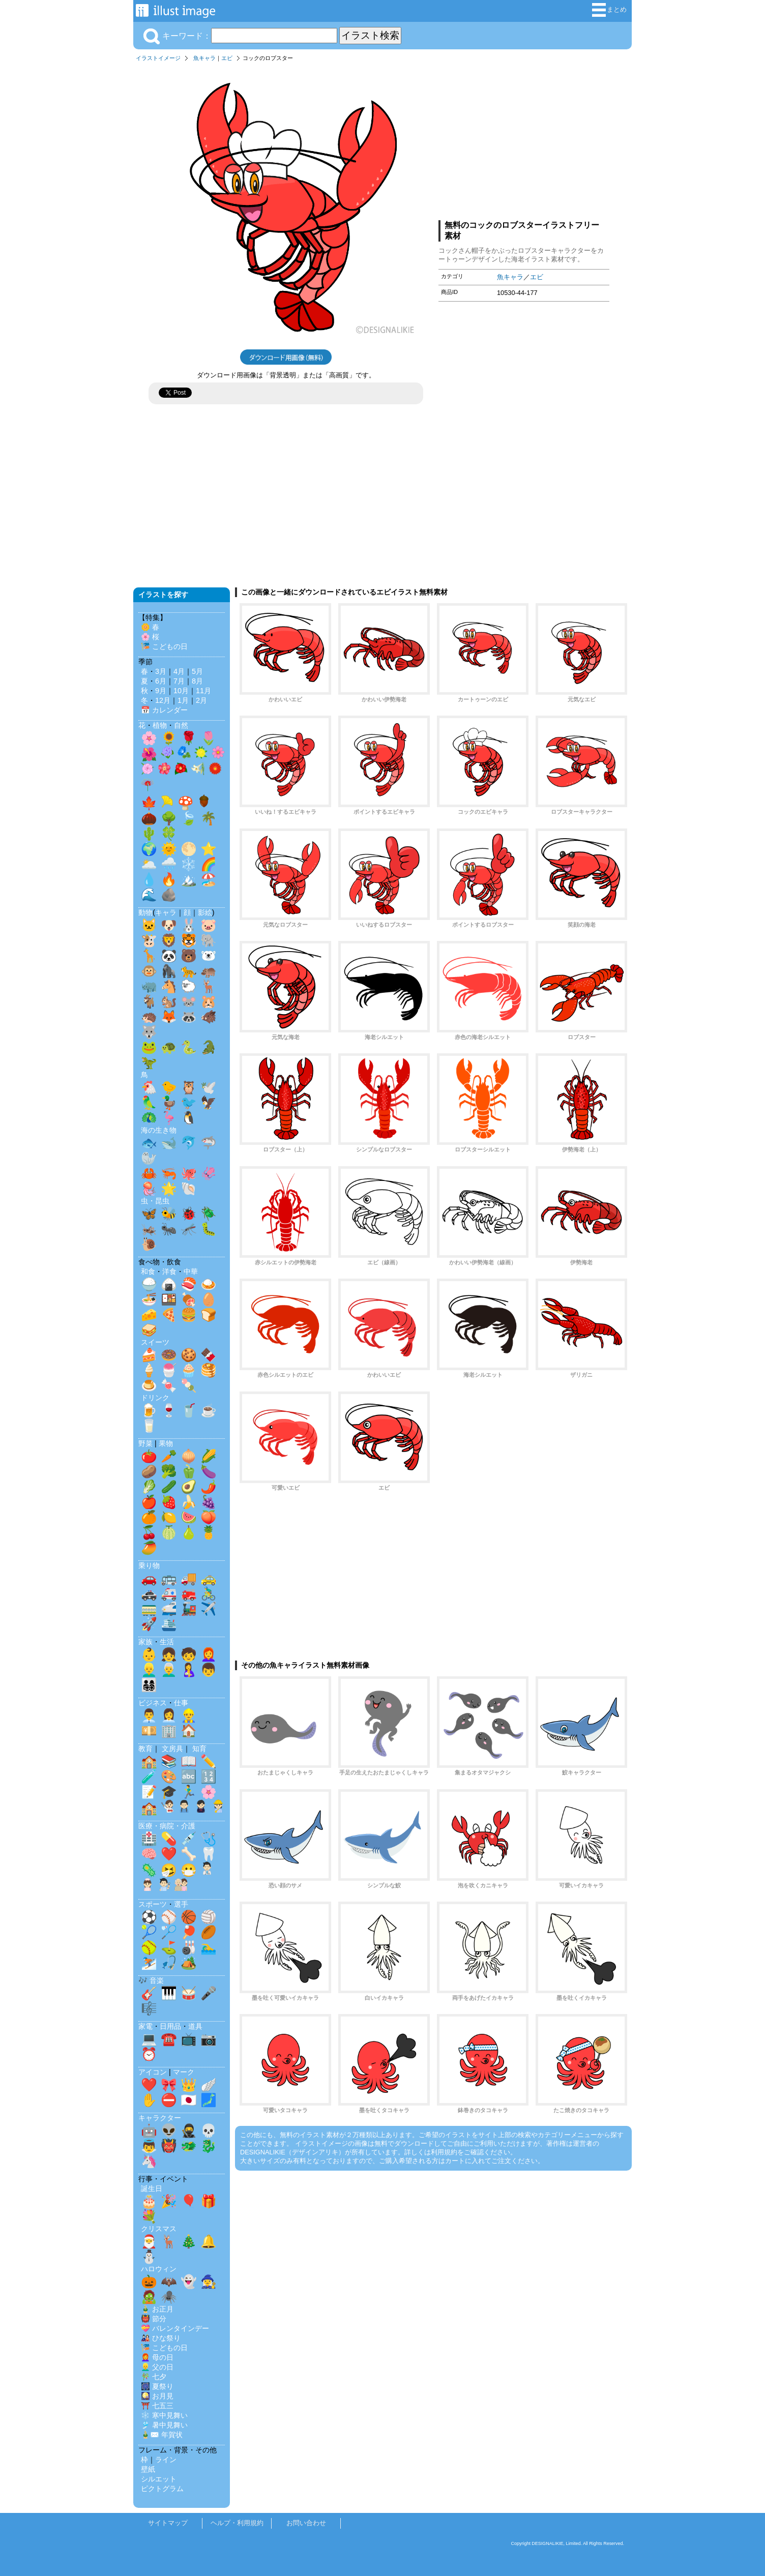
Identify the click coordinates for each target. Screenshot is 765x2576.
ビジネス (152, 1703)
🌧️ (169, 864)
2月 (201, 700)
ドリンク (155, 1398)
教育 (145, 1748)
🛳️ (169, 1624)
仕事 (181, 1703)
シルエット (158, 2479)
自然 (181, 725)
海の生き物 (158, 1130)
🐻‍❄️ (208, 956)
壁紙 (148, 2469)
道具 (195, 2026)
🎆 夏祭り (157, 2386)
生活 (167, 1642)
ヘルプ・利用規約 (237, 2523)
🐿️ (169, 1001)
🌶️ (208, 1486)
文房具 (172, 1748)
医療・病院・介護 (166, 1826)
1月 (183, 700)
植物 (160, 725)
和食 (148, 1271)
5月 (197, 671)
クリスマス (158, 2229)
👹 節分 (153, 2319)
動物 (145, 912)
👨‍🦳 (169, 1670)
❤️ (169, 1854)
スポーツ (152, 1904)
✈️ (208, 1609)
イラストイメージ (158, 58)
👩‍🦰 (208, 1654)
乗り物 (149, 1565)
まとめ (609, 10)
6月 (160, 681)
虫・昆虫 (155, 1201)
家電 (145, 2026)
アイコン (152, 2072)
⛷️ (149, 1963)
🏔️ (189, 879)
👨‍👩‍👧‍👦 (149, 1685)
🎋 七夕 (153, 2377)
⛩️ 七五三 (157, 2406)
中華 (191, 1271)
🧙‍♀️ (208, 2281)
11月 (203, 691)
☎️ (169, 2039)
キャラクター (159, 2118)
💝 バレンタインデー (175, 2328)
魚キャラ (204, 58)
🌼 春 (150, 627)
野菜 (145, 1443)
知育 (199, 1748)
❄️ (189, 864)
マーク (183, 2072)
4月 (179, 671)
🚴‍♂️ (208, 1593)
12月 (162, 700)
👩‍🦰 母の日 (157, 2357)
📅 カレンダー (164, 710)
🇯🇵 (189, 2100)
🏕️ (189, 1963)
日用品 (170, 2026)
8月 (197, 681)
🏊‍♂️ (208, 1947)
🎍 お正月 (157, 2309)
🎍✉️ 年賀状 (162, 2435)
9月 (160, 691)
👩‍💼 (169, 1715)
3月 (160, 671)
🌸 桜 (150, 637)
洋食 (169, 1271)
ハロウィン (158, 2269)
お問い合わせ (306, 2523)
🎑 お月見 (157, 2396)
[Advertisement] (523, 139)
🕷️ (169, 2297)
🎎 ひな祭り (161, 2338)
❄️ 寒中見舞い (164, 2415)
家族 (145, 1642)
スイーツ (155, 1342)
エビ (226, 58)
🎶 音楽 (151, 1980)
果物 (166, 1443)
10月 (181, 691)
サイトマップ (168, 2523)
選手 (181, 1904)
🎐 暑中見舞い (164, 2425)
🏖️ (208, 879)
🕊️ (208, 1087)
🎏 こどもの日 (164, 646)
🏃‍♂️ (189, 1792)
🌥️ (149, 864)
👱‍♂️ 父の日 (157, 2367)
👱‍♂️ (149, 1670)
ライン (165, 2459)
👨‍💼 (149, 1715)
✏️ (208, 1761)
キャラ (165, 912)
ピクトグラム (162, 2488)
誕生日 (151, 2188)
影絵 (205, 912)
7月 (179, 681)
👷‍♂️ (189, 1715)
